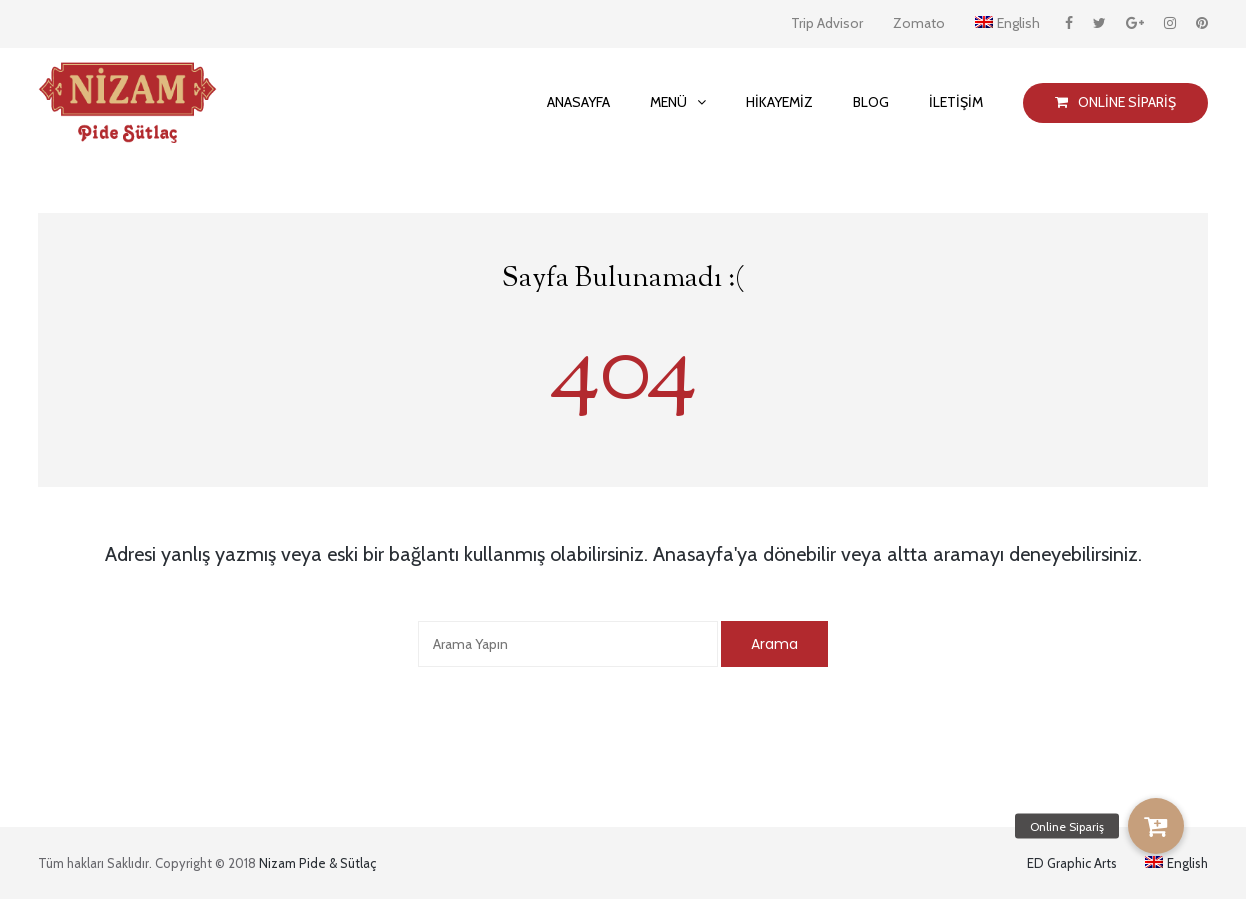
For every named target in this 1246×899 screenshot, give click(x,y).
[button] (1156, 826)
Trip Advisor (827, 23)
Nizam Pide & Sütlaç (317, 863)
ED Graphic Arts (1072, 863)
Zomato (919, 23)
